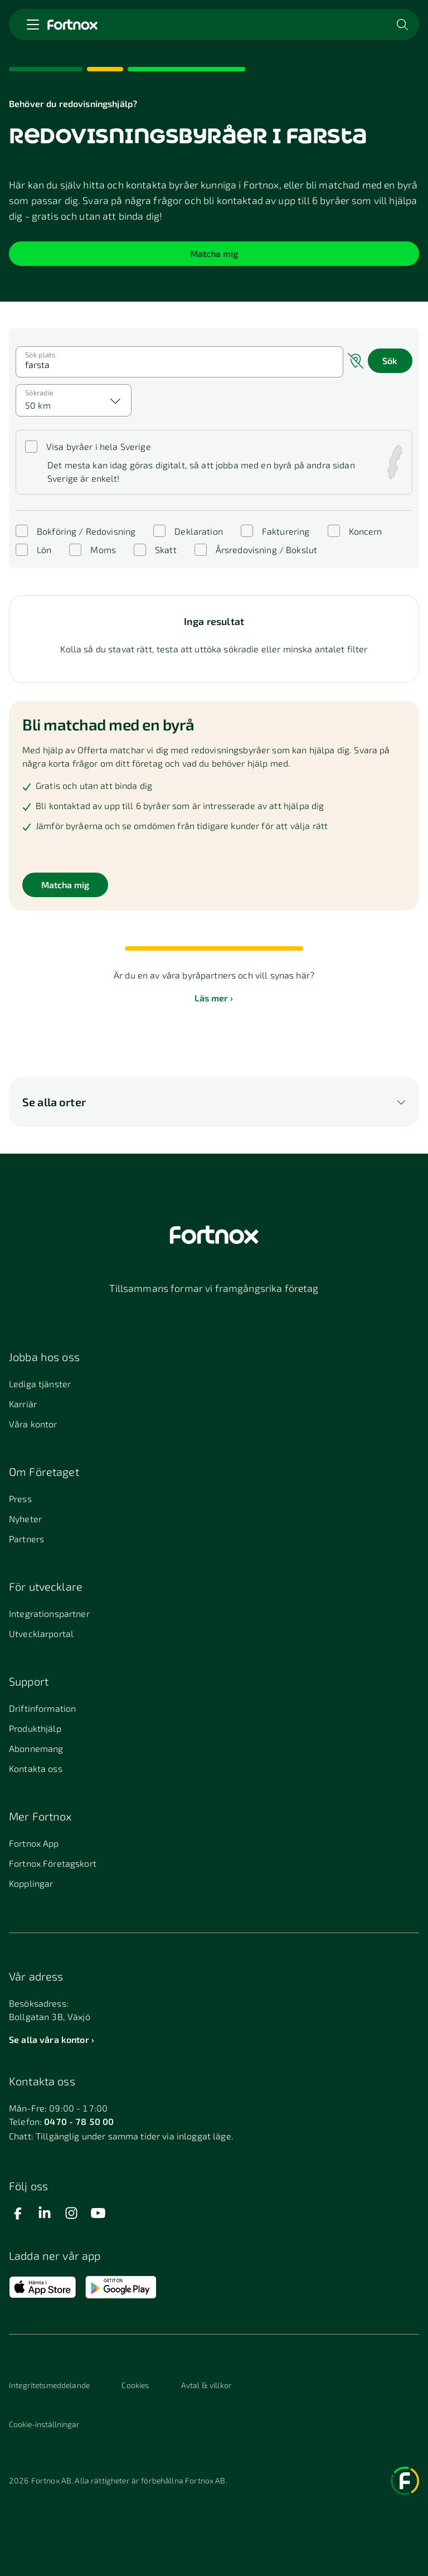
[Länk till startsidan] (72, 24)
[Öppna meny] (33, 24)
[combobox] (74, 400)
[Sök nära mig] (355, 361)
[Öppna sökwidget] (403, 24)
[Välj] (115, 400)
